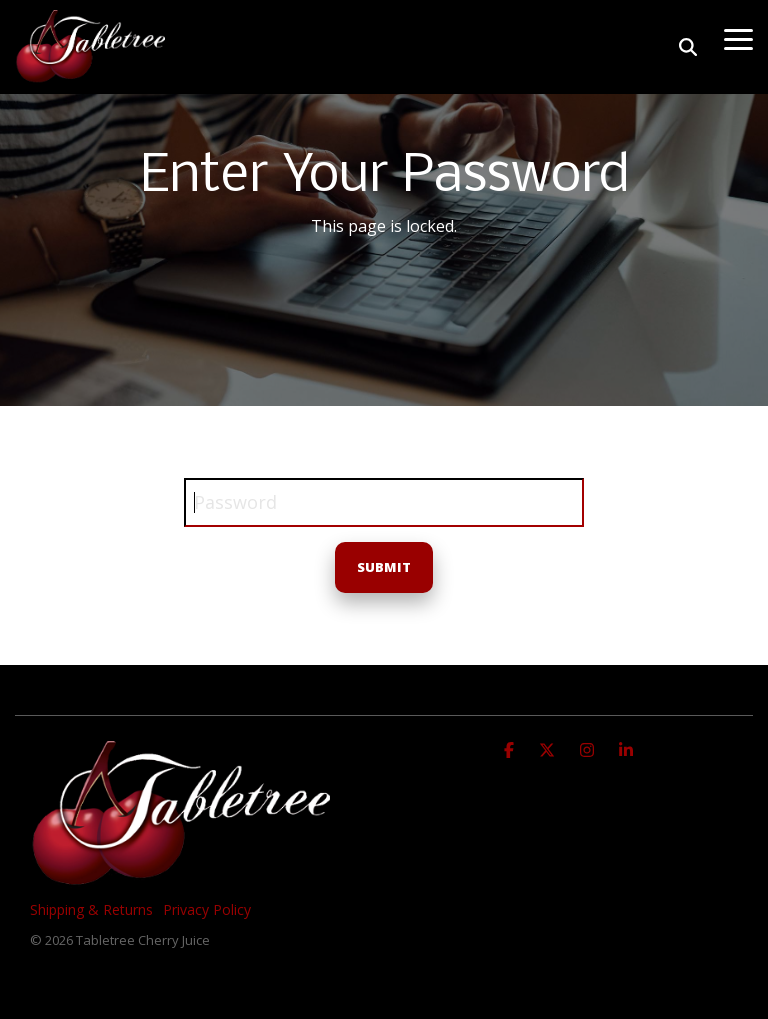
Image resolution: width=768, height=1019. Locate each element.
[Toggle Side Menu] (738, 38)
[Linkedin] (626, 748)
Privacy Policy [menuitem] (207, 909)
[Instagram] (589, 748)
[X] (549, 748)
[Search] (688, 47)
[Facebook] (511, 748)
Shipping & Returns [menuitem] (91, 909)
